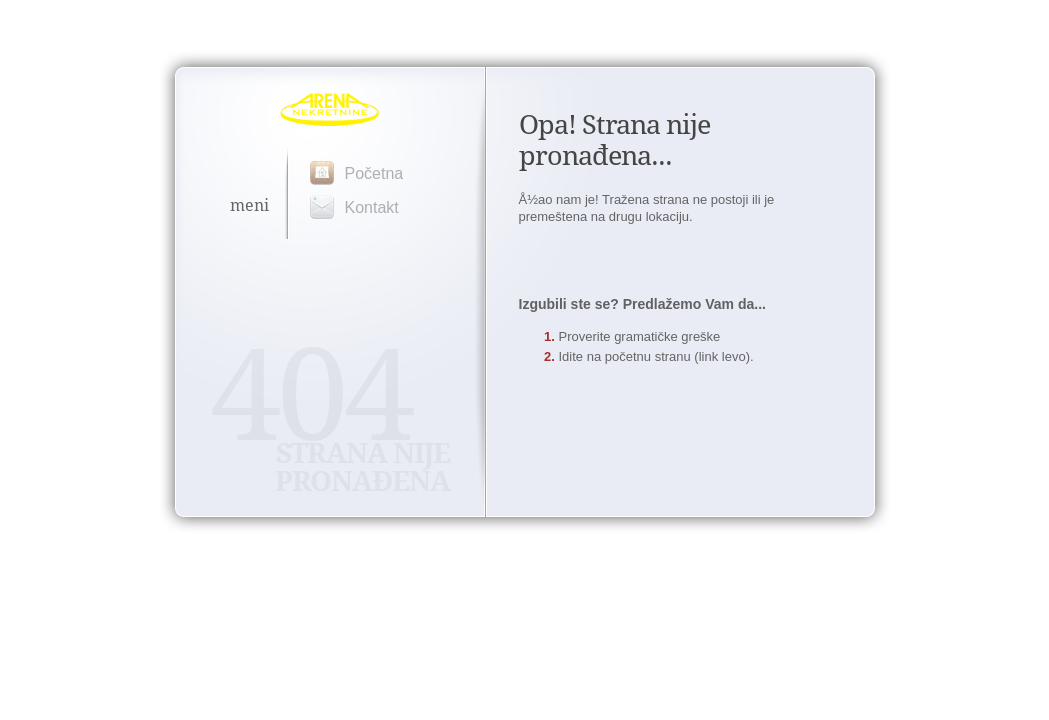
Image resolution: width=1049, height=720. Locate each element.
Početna (374, 173)
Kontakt (372, 207)
